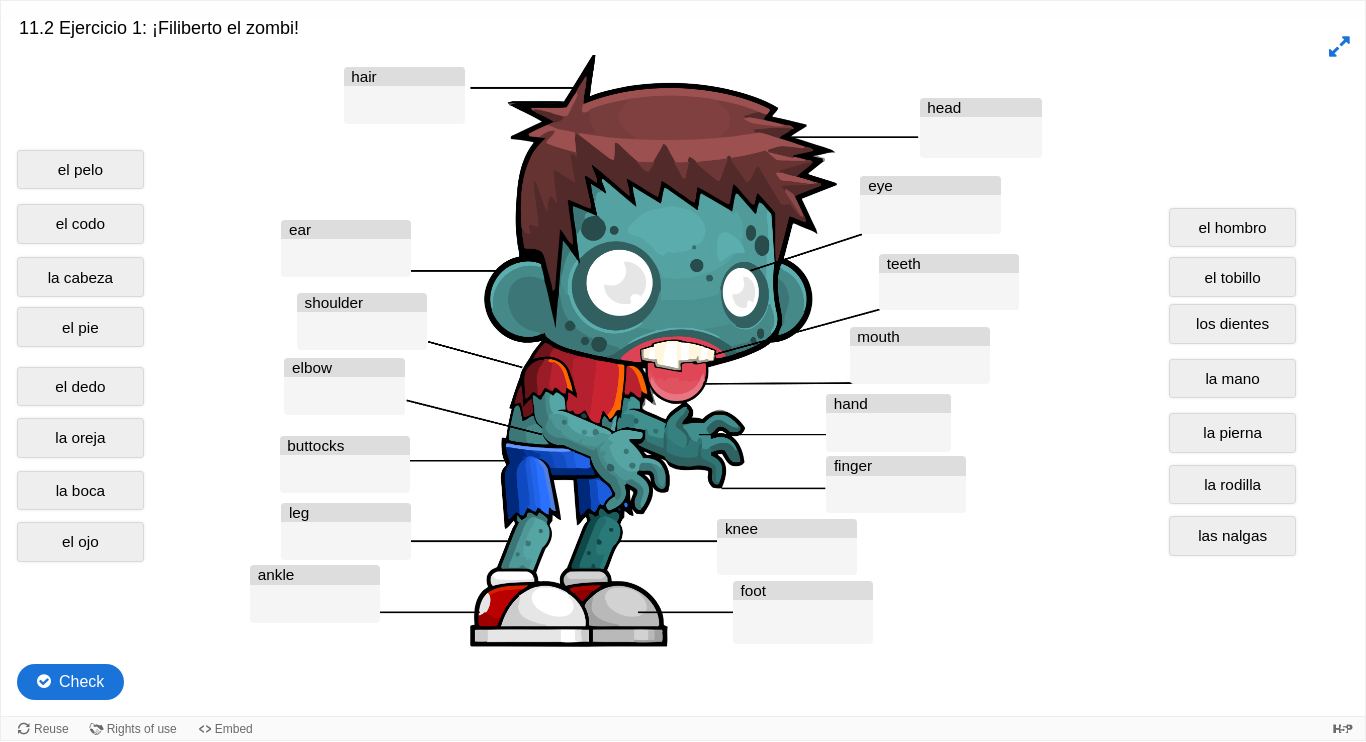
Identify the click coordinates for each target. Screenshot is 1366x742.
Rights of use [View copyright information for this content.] (142, 729)
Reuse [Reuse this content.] (51, 729)
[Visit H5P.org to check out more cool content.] (1343, 728)
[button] (1337, 47)
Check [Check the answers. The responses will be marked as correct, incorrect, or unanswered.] (81, 681)
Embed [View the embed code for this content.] (234, 729)
